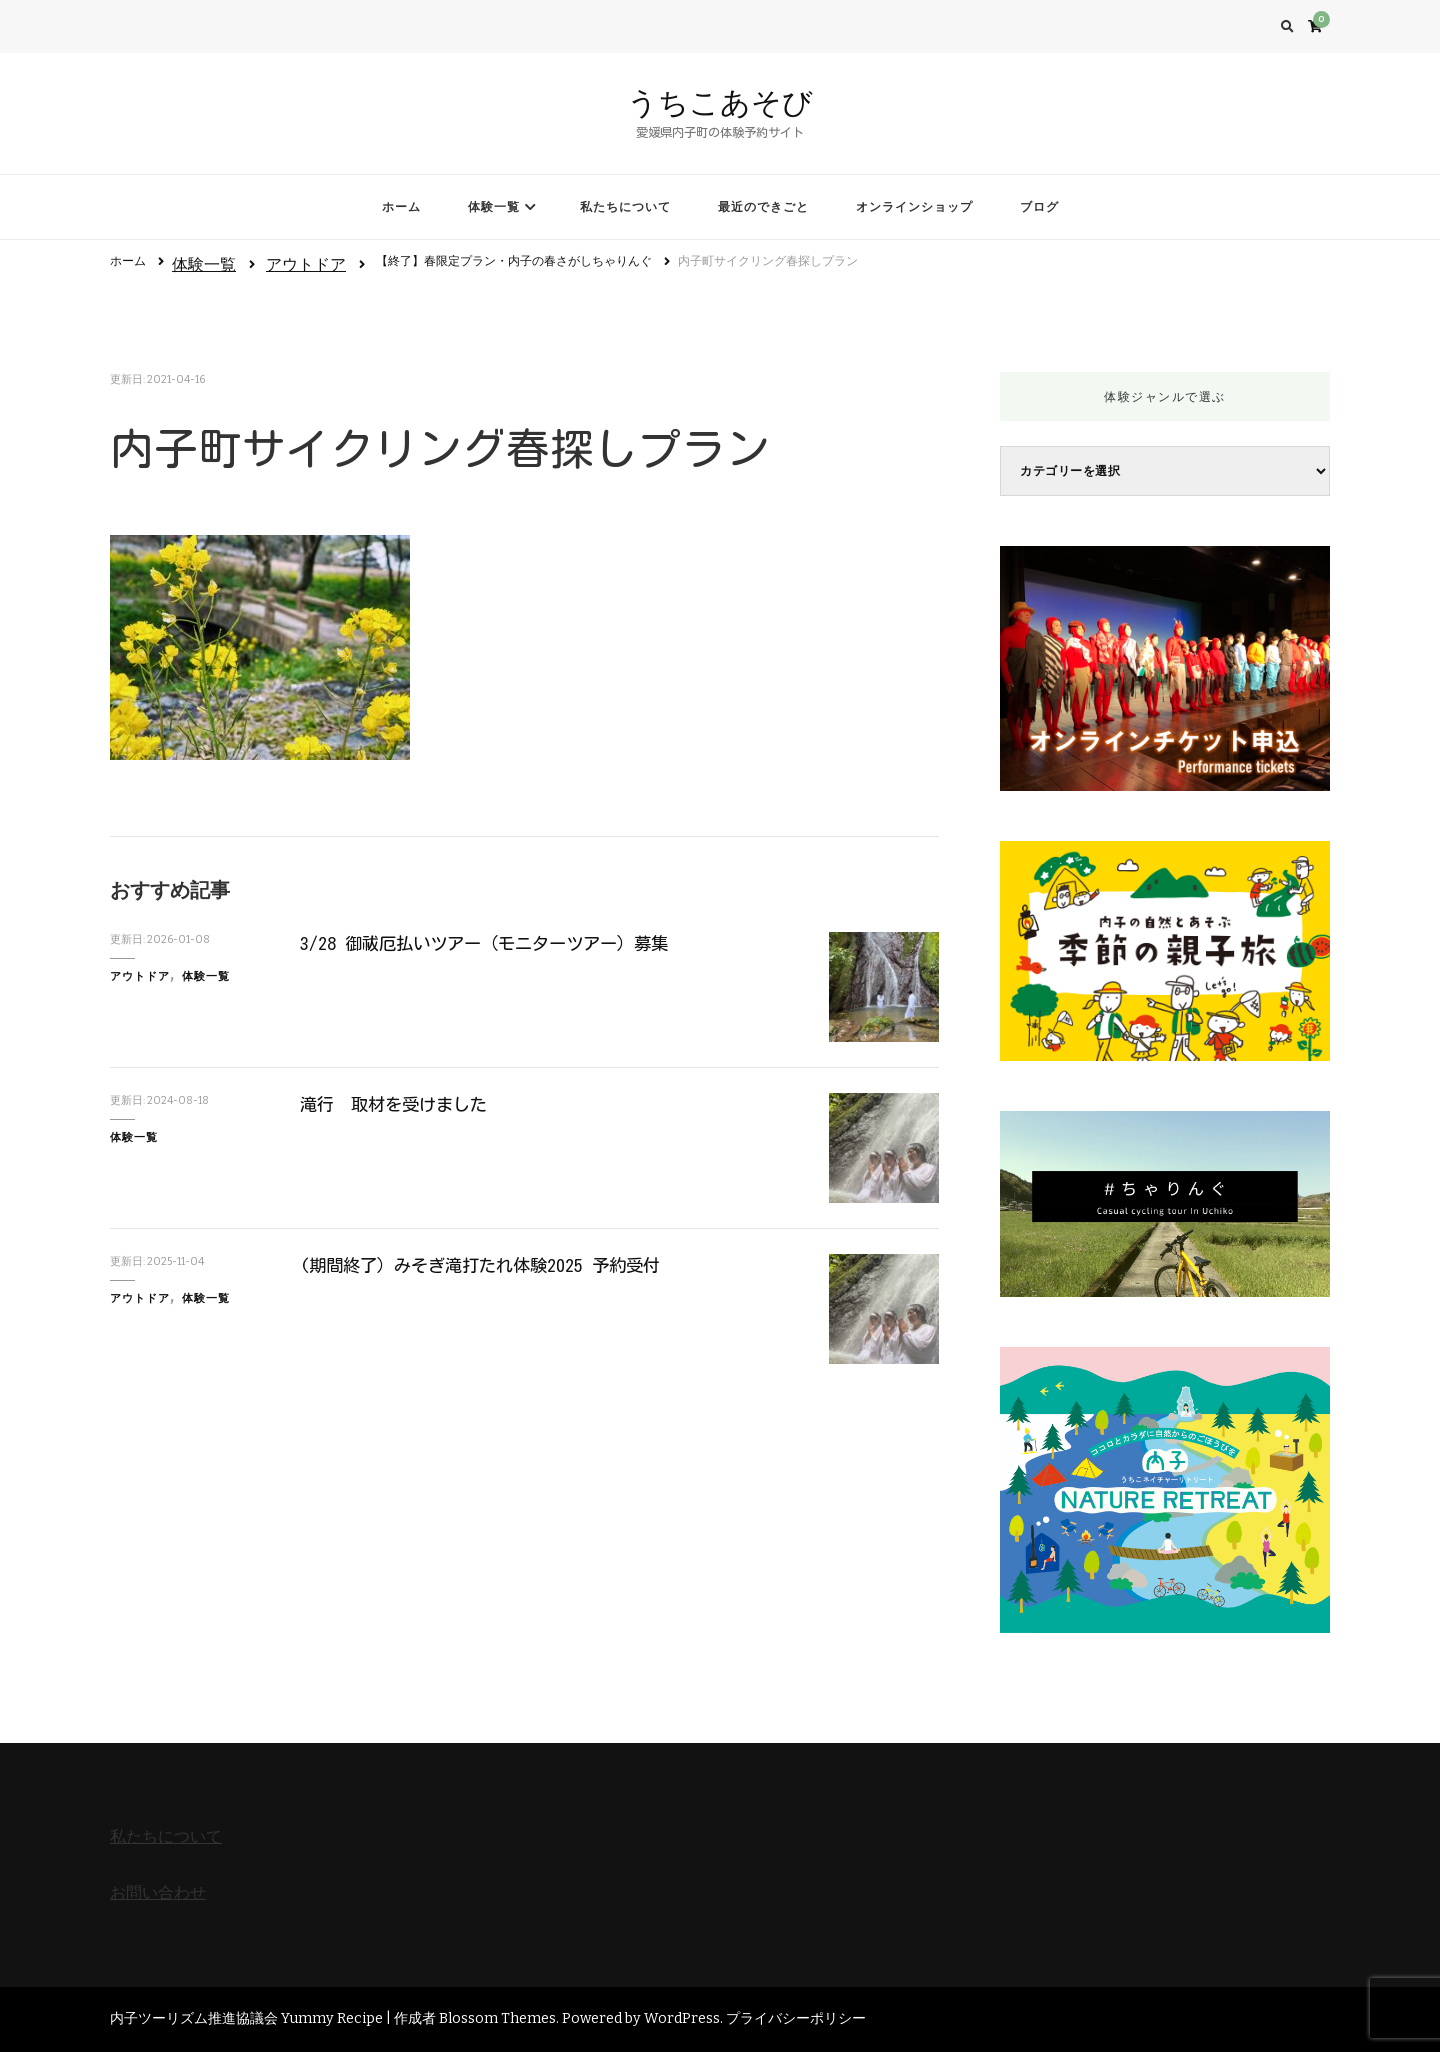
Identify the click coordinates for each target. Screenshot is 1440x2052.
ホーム (401, 207)
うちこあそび (720, 102)
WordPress (682, 2018)
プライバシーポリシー (796, 2018)
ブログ (1039, 207)
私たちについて (625, 207)
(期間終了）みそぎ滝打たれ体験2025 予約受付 (489, 1265)
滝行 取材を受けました (399, 1104)
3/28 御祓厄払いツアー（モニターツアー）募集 (493, 943)
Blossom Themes (497, 2018)
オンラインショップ (914, 207)
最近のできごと (763, 207)
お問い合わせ (158, 1892)
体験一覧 (494, 207)
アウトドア (306, 264)
